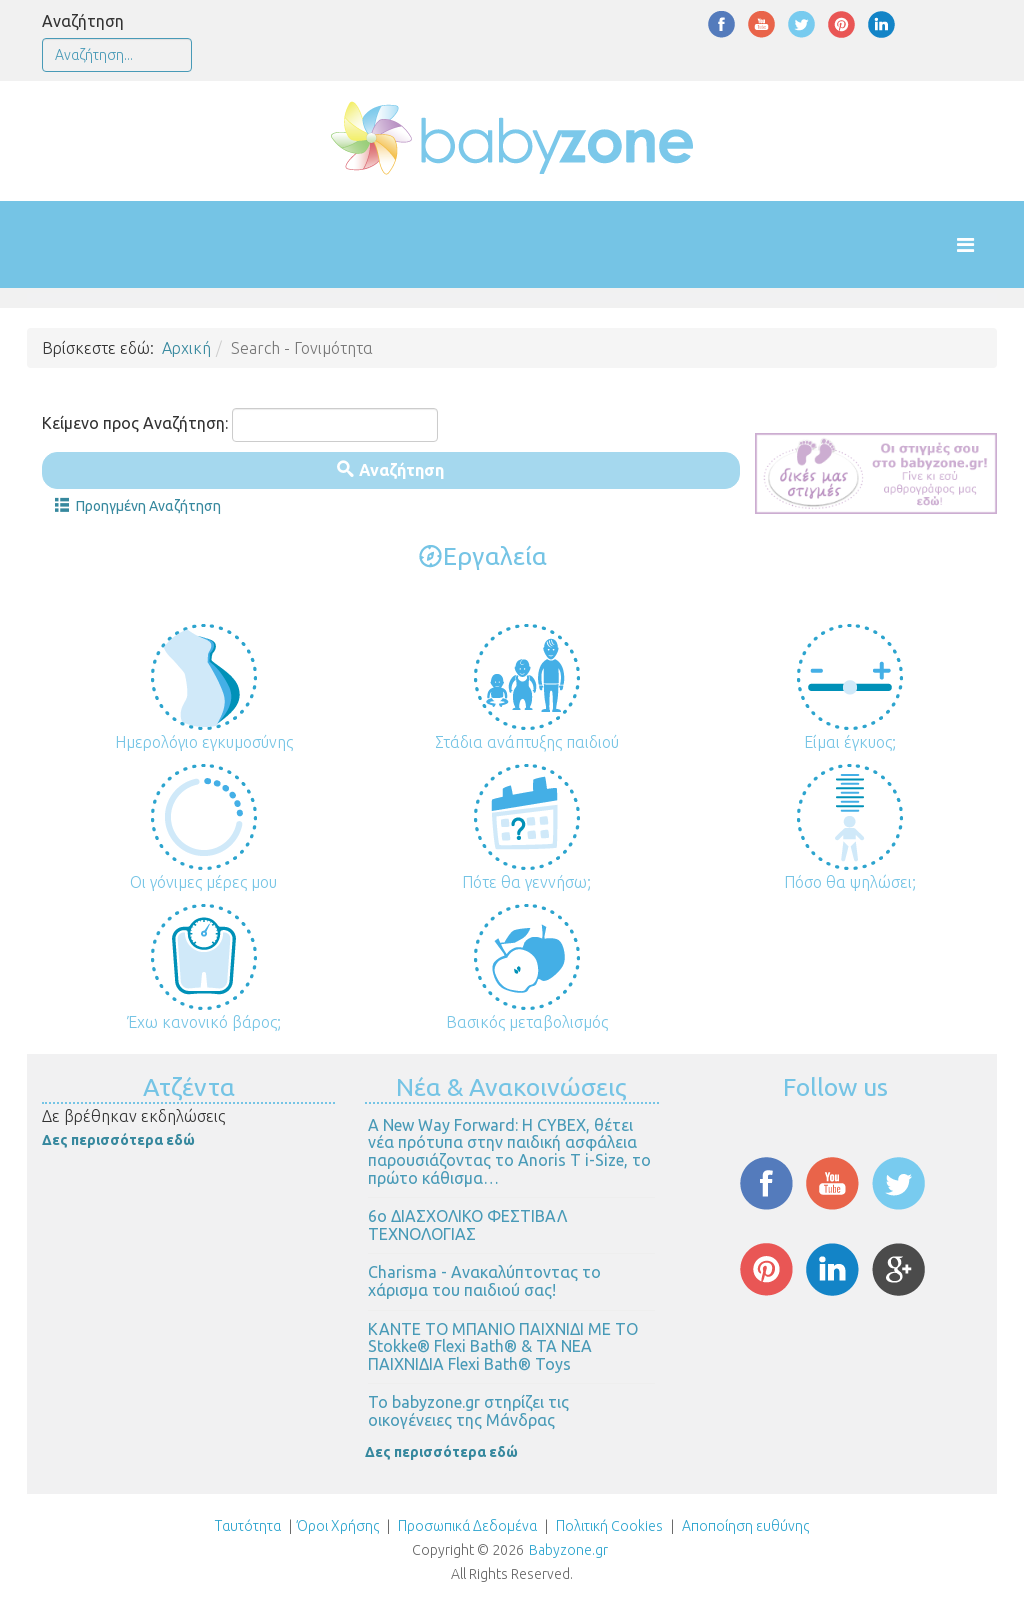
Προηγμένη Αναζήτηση (138, 506)
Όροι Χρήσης (338, 1526)
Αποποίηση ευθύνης (745, 1526)
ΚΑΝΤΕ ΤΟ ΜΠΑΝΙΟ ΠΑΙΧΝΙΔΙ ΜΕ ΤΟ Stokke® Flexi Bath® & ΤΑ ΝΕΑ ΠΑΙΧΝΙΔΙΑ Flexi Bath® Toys (503, 1346)
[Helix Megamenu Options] (985, 244)
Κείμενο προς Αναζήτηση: (135, 423)
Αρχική (186, 348)
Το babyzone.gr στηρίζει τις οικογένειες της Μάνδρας (468, 1411)
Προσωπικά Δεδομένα (466, 1526)
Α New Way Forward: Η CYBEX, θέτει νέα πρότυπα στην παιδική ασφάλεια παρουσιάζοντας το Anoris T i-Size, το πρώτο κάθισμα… (509, 1151)
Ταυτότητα (248, 1526)
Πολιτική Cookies (608, 1526)
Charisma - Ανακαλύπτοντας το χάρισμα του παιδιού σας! (484, 1281)
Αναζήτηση (83, 21)
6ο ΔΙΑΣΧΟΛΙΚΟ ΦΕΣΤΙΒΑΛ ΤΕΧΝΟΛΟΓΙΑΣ (467, 1225)
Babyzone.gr (568, 1550)
